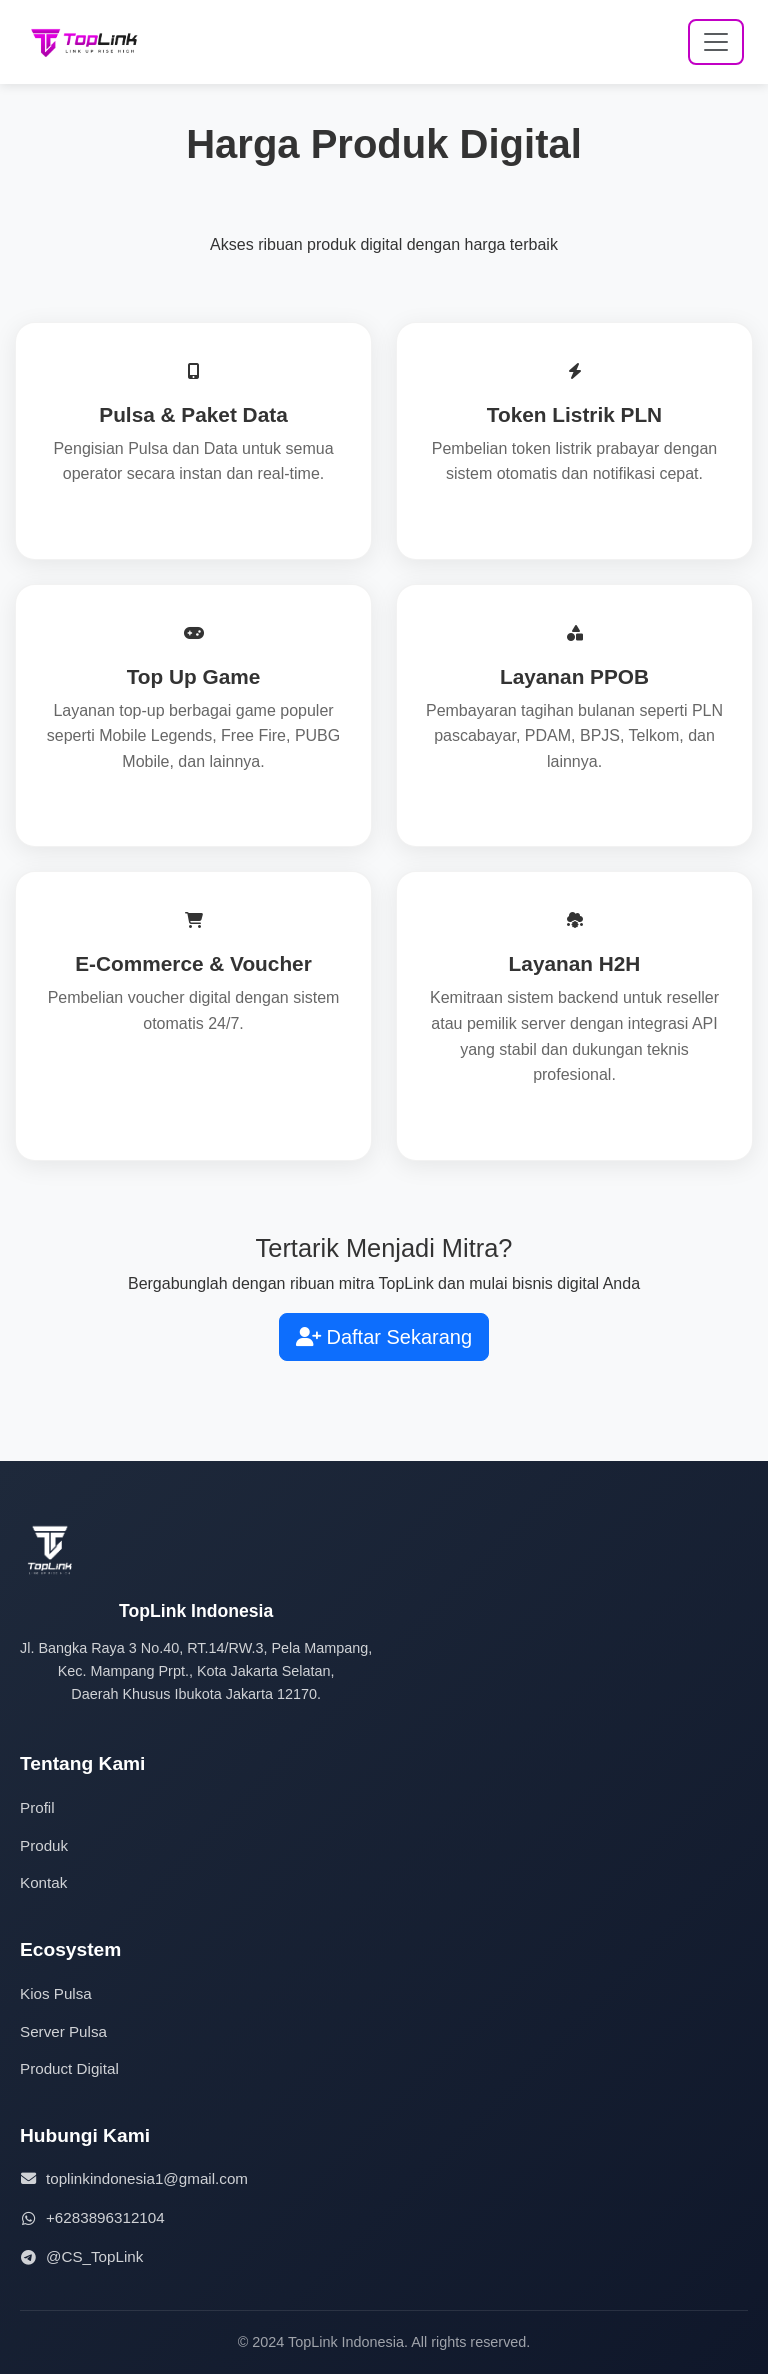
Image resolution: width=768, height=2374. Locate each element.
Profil (37, 1807)
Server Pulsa (63, 2031)
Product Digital (69, 2068)
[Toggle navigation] (716, 42)
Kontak (43, 1882)
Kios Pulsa (56, 1993)
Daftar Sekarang (384, 1337)
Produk (44, 1845)
